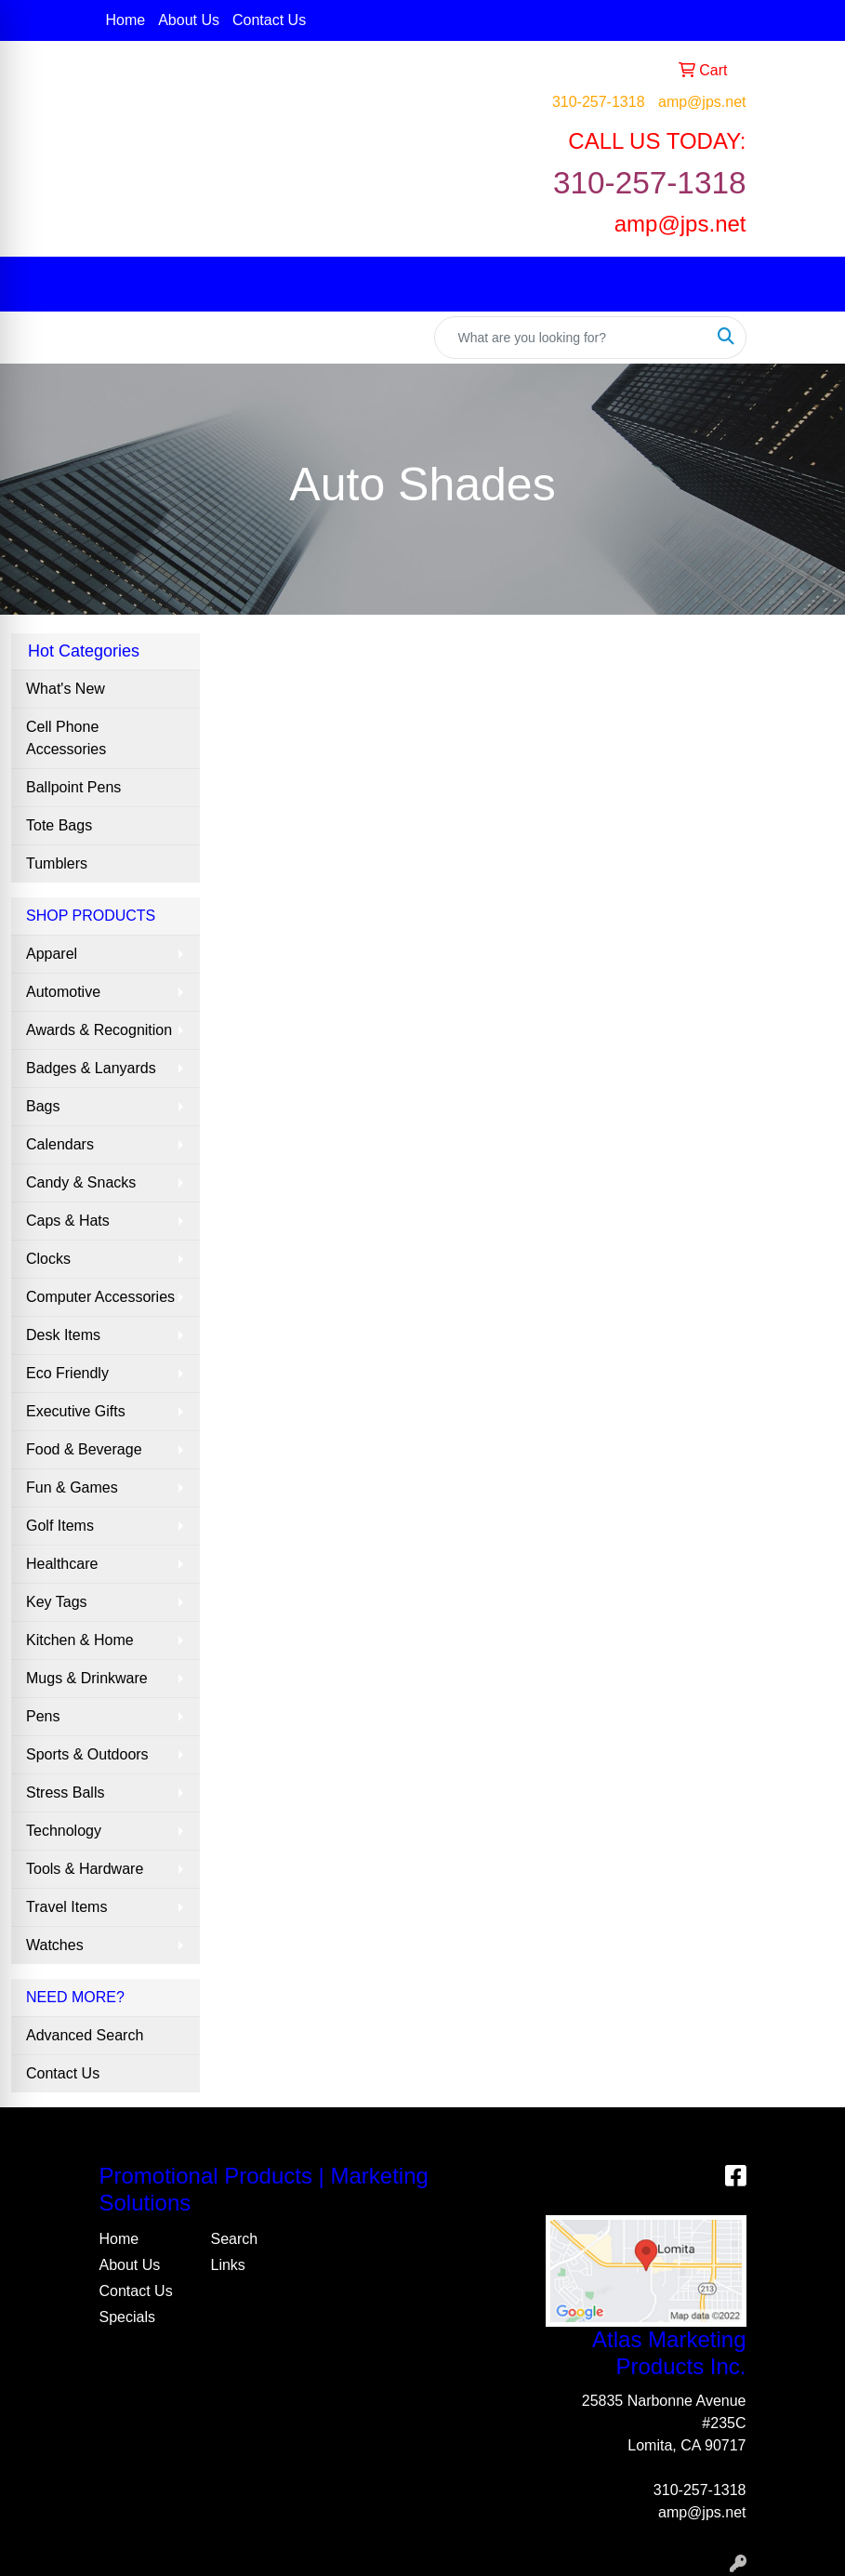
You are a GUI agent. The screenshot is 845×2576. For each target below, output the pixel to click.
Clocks (48, 1259)
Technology (63, 1831)
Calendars (60, 1144)
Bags (42, 1106)
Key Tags (56, 1602)
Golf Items (60, 1526)
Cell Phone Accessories (66, 738)
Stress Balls (65, 1792)
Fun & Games (72, 1487)
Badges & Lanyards (91, 1068)
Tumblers (56, 863)
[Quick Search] (570, 337)
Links (228, 2265)
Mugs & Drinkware (87, 1678)
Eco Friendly (67, 1373)
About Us (188, 20)
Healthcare (62, 1564)
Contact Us (269, 20)
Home (126, 20)
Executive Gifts (75, 1411)
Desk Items (63, 1335)
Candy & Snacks (81, 1182)
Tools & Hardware (84, 1869)
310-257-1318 (598, 102)
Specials (127, 2317)
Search (234, 2239)
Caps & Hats (68, 1220)
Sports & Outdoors (87, 1754)
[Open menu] (807, 283)
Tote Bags (59, 825)
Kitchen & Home (80, 1640)
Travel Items (66, 1907)
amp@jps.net (702, 102)
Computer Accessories (100, 1297)
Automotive (63, 992)
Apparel (51, 954)
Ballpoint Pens (73, 787)
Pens (42, 1716)
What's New (65, 689)
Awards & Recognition (99, 1030)
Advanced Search (84, 2035)
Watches (55, 1945)
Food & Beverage (84, 1449)
